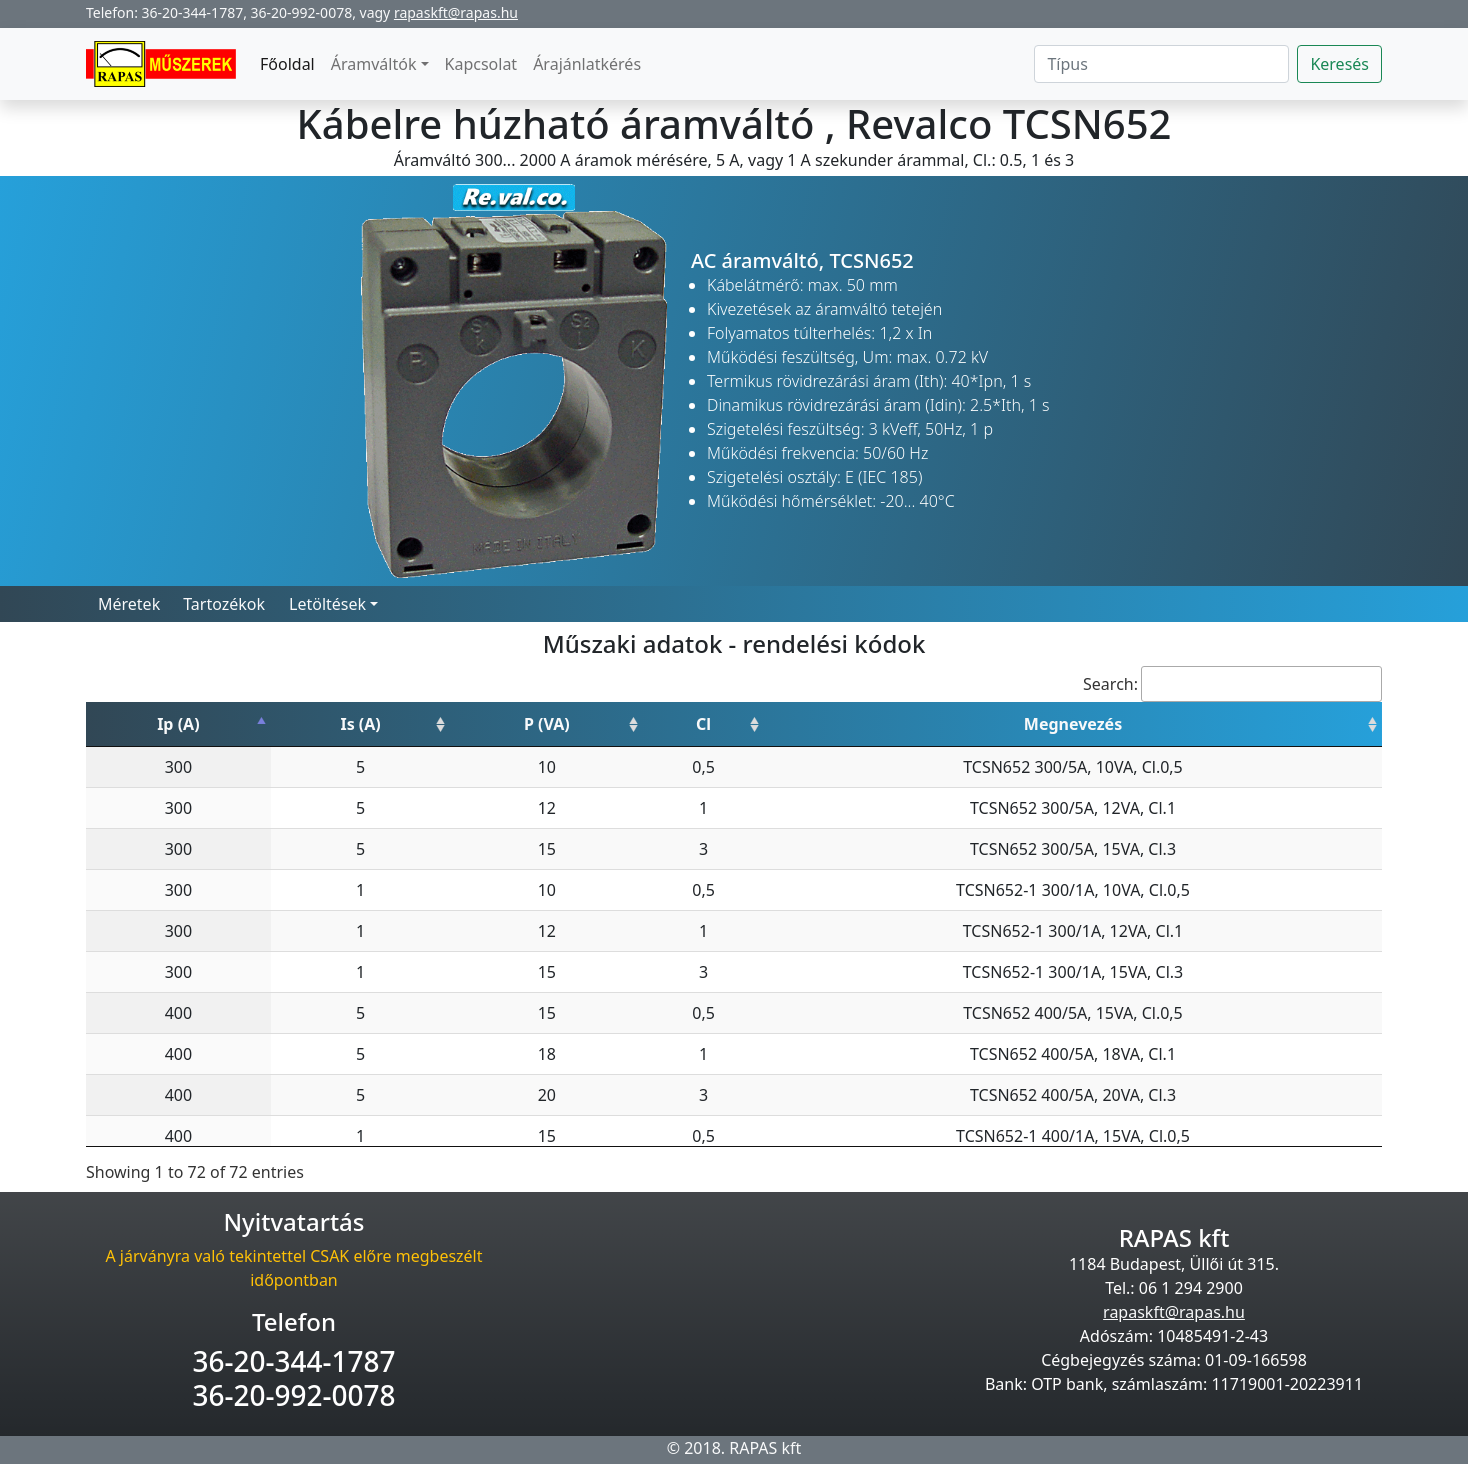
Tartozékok (224, 604)
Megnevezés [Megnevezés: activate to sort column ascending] (1073, 724)
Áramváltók (374, 64)
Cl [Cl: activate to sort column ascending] (703, 724)
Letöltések (327, 604)
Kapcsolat (481, 64)
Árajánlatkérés (587, 64)
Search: (1232, 684)
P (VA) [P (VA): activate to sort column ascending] (547, 724)
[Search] (1161, 64)
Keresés (1339, 64)
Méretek (129, 604)
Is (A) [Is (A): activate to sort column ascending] (360, 724)
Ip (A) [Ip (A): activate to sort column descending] (178, 724)
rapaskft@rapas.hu (456, 12)
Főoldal (287, 64)
